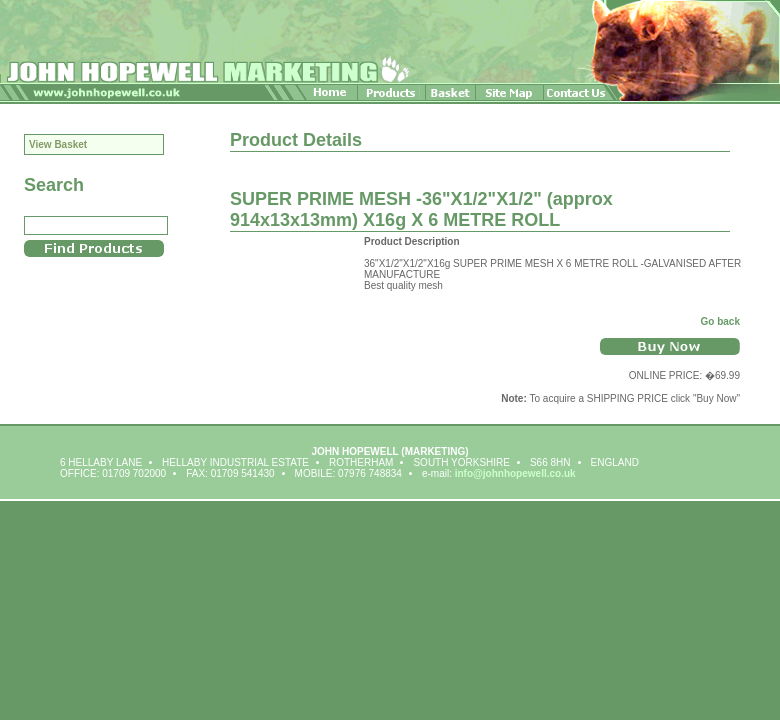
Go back (720, 321)
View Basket (58, 144)
